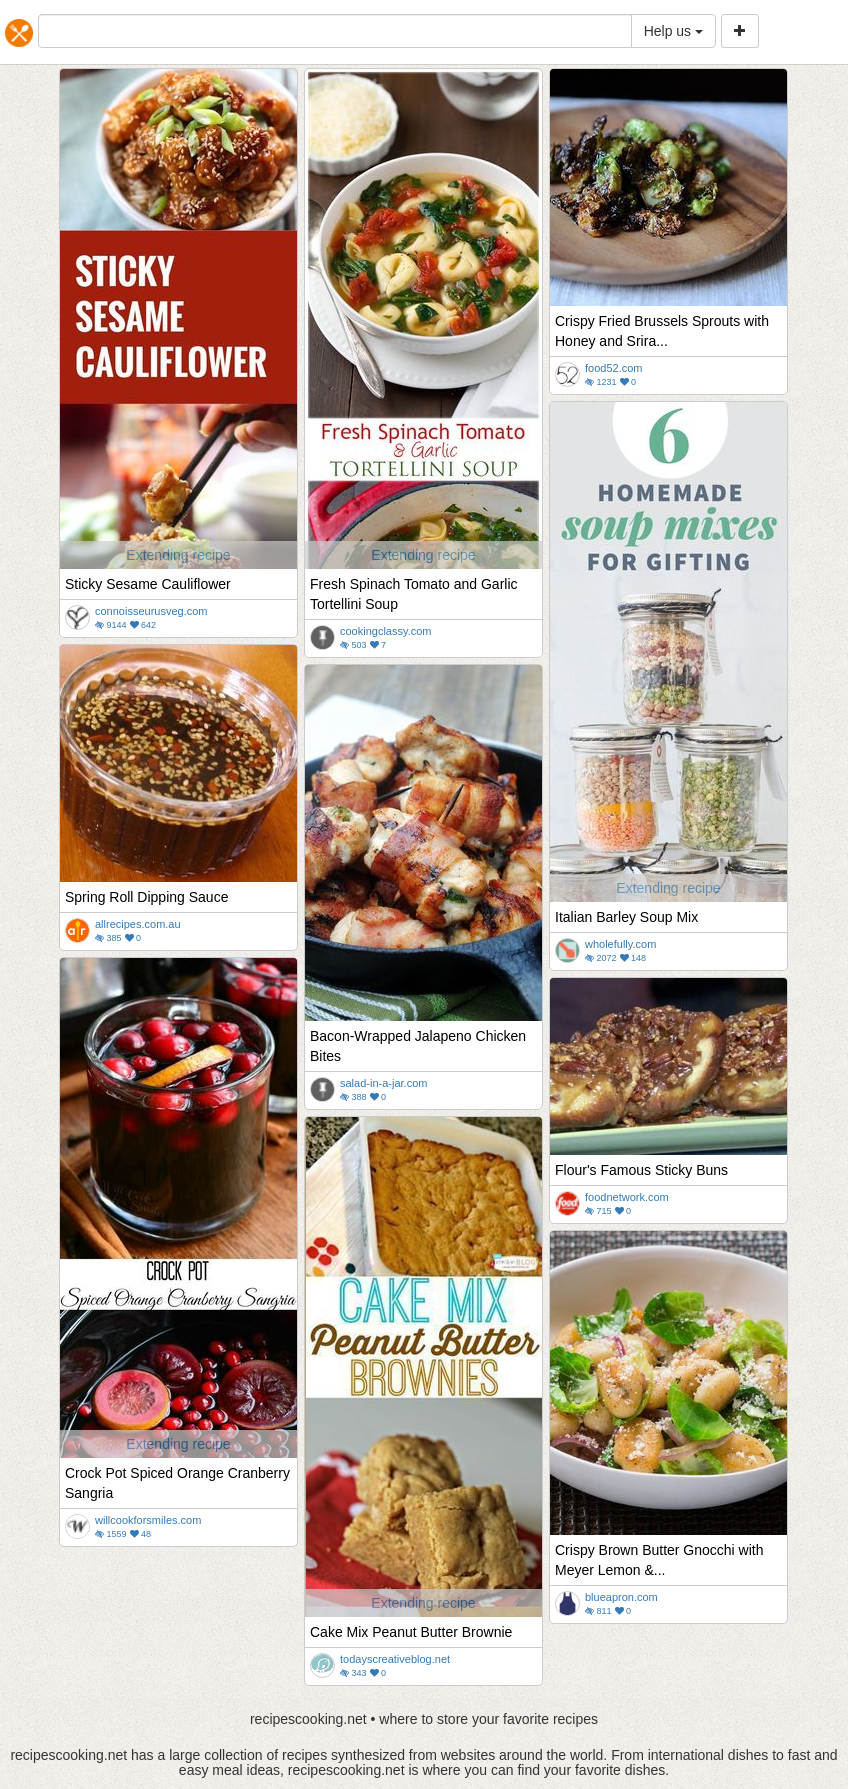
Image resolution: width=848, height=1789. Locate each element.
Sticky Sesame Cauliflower (148, 584)
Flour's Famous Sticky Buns (641, 1170)
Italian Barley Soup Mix (626, 917)
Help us (673, 31)
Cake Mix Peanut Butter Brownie (411, 1632)
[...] (335, 31)
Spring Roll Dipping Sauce (146, 897)
